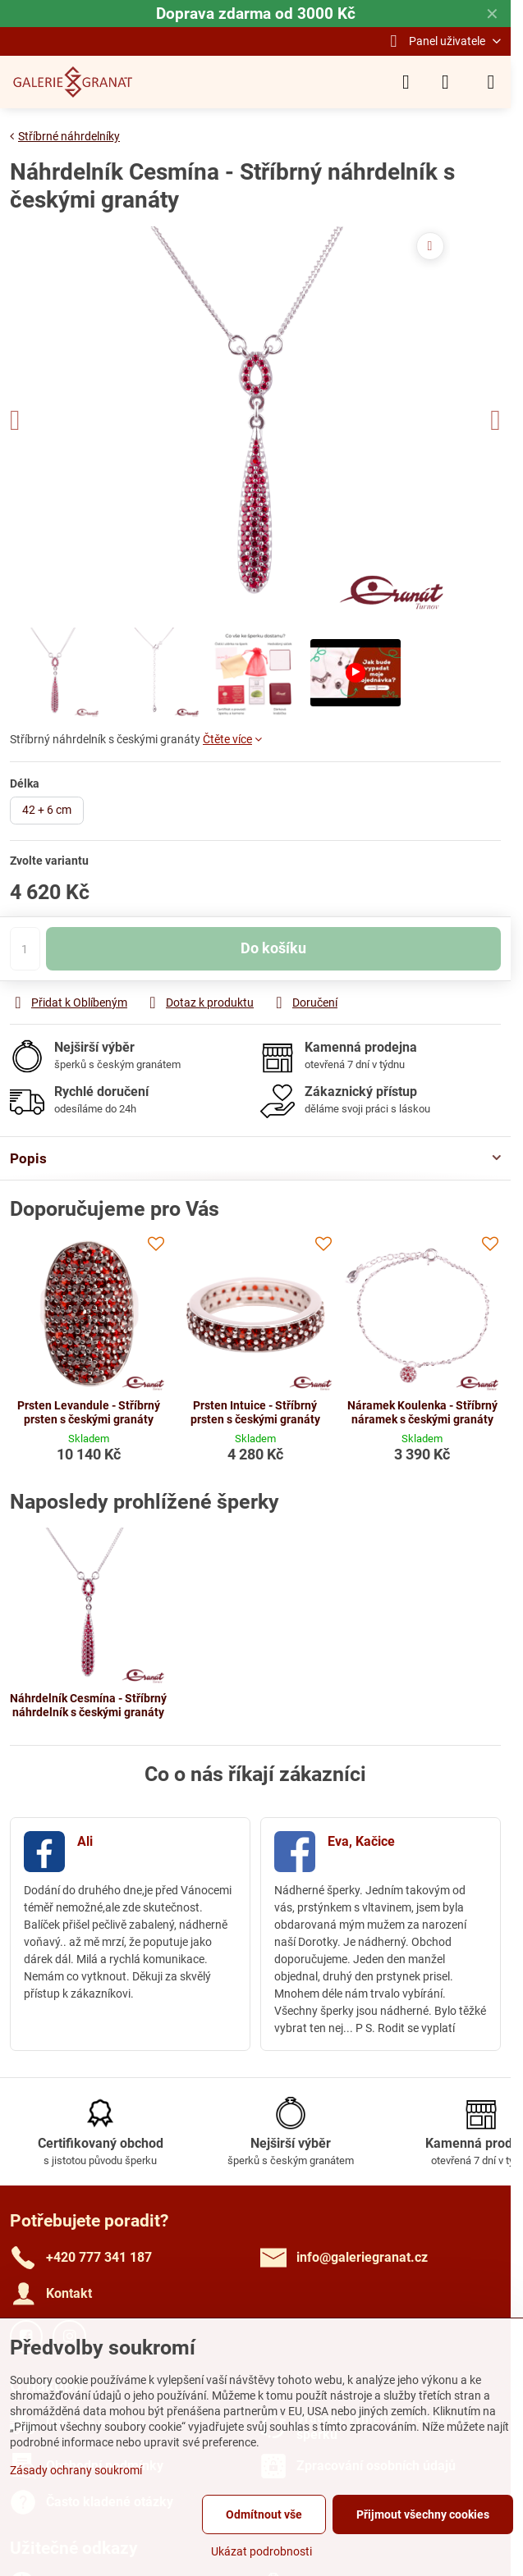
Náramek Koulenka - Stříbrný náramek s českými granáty (422, 1413)
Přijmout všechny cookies (422, 2514)
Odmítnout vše (264, 2514)
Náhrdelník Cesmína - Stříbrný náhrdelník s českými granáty (88, 1706)
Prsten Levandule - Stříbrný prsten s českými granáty (88, 1413)
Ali (85, 1841)
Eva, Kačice (361, 1841)
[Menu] (491, 82)
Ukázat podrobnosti (261, 2551)
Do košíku (273, 965)
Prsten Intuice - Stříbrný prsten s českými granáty (255, 1413)
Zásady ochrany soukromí (76, 2470)
